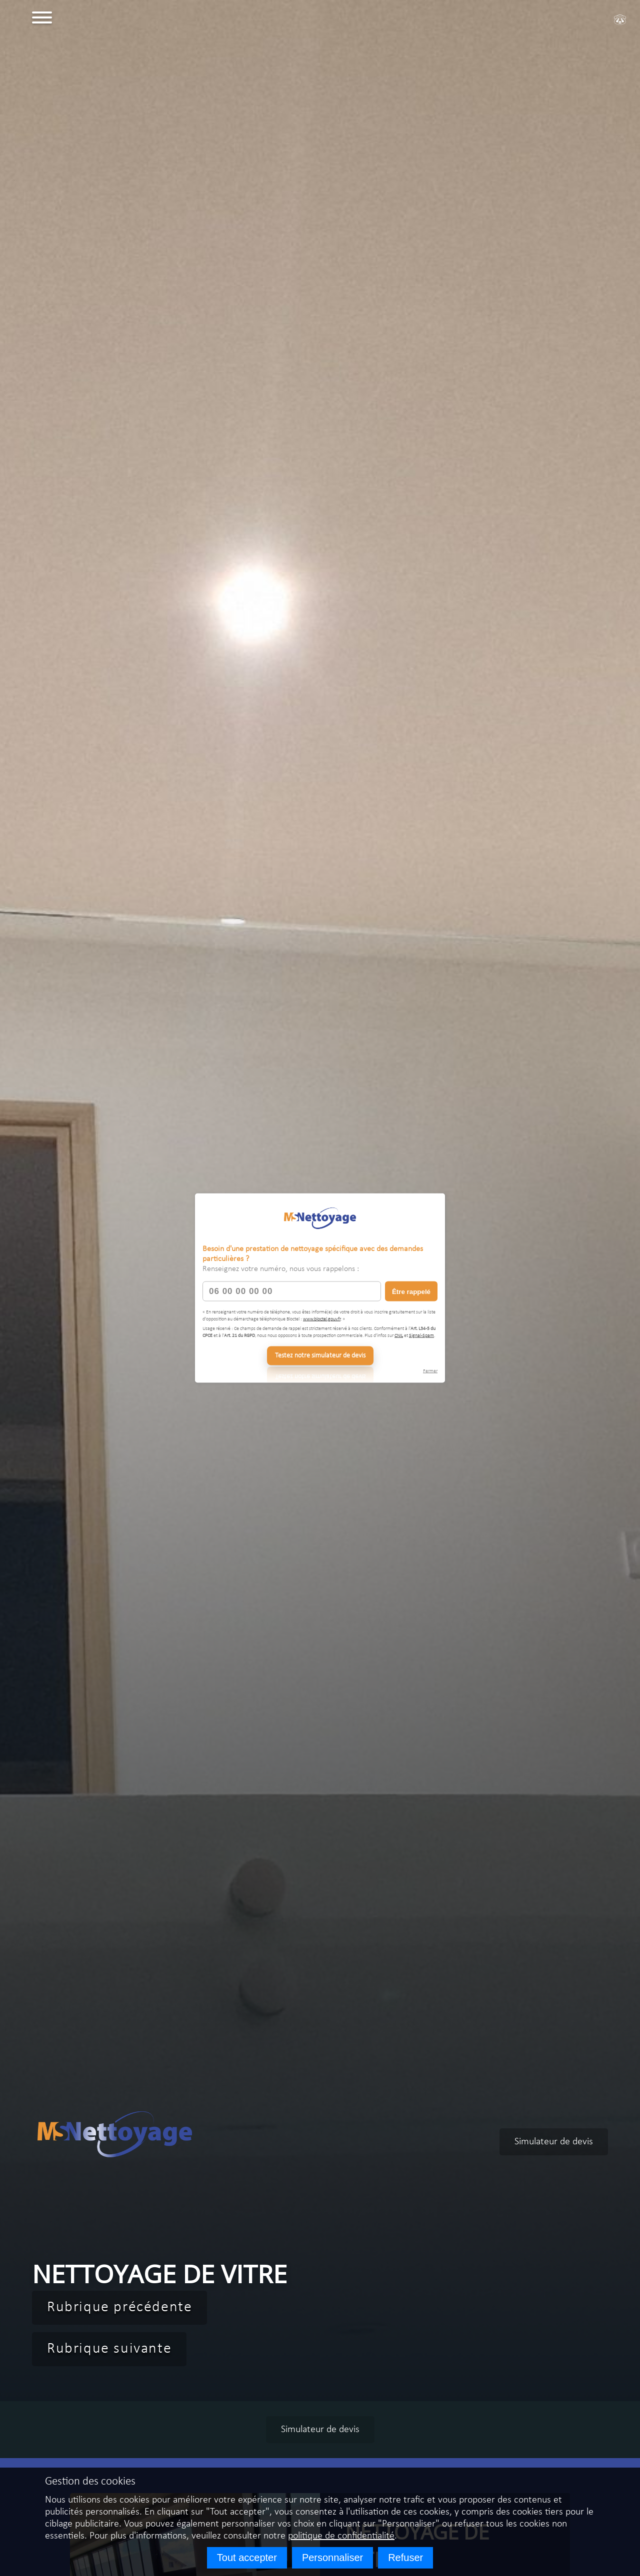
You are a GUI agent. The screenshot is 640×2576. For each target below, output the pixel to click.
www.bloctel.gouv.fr (321, 1318)
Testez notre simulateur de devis (320, 1355)
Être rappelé (411, 1291)
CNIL (398, 1335)
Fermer (430, 1371)
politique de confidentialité (341, 2536)
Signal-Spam (421, 1335)
